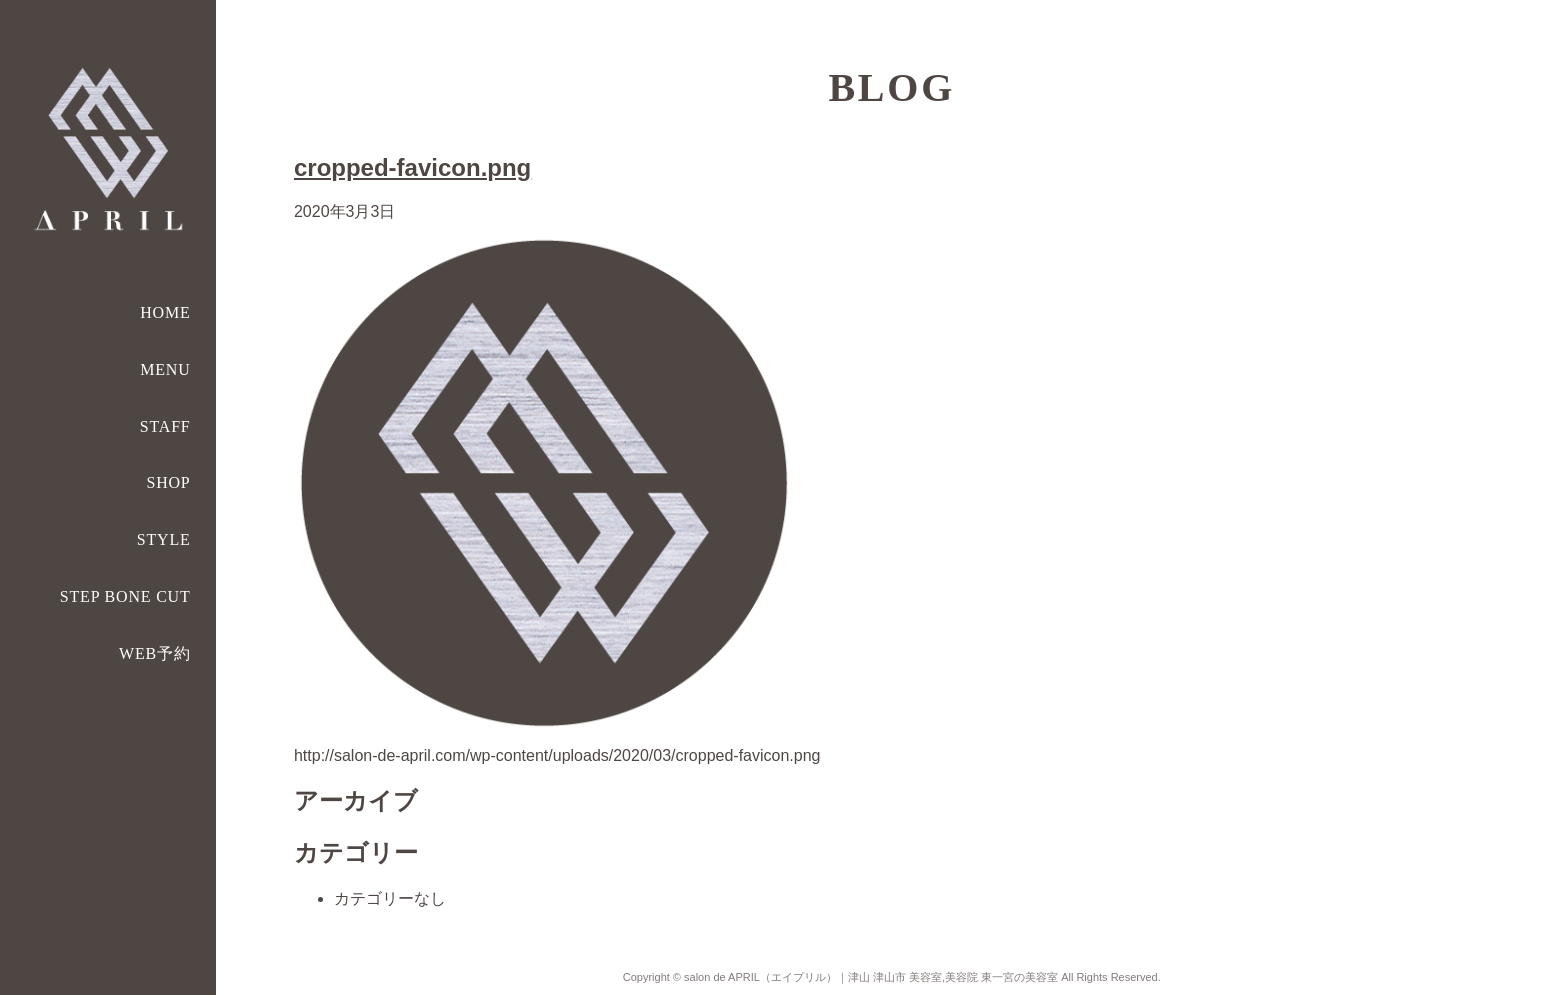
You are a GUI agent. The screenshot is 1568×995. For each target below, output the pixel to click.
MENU (165, 369)
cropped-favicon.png (412, 167)
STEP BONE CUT (125, 596)
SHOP (168, 482)
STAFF (165, 426)
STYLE (164, 539)
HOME (165, 312)
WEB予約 (155, 653)
